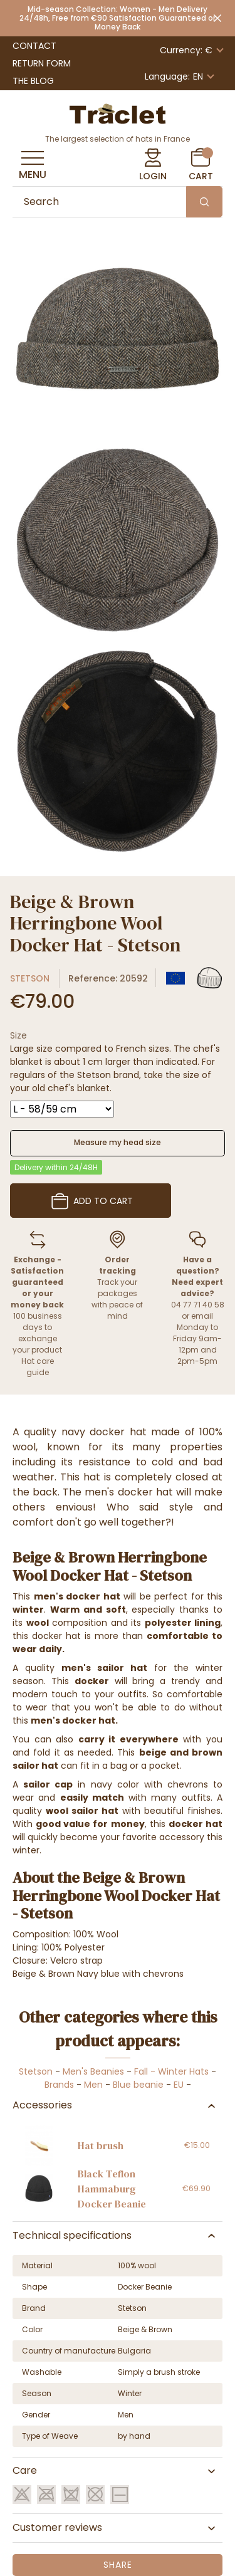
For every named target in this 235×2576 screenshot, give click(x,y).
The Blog (33, 81)
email (202, 1316)
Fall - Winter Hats (171, 2071)
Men (93, 2084)
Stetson (30, 978)
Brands (59, 2084)
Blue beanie (138, 2084)
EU (179, 2084)
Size (18, 1035)
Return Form (42, 63)
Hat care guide (37, 1367)
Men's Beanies (93, 2071)
